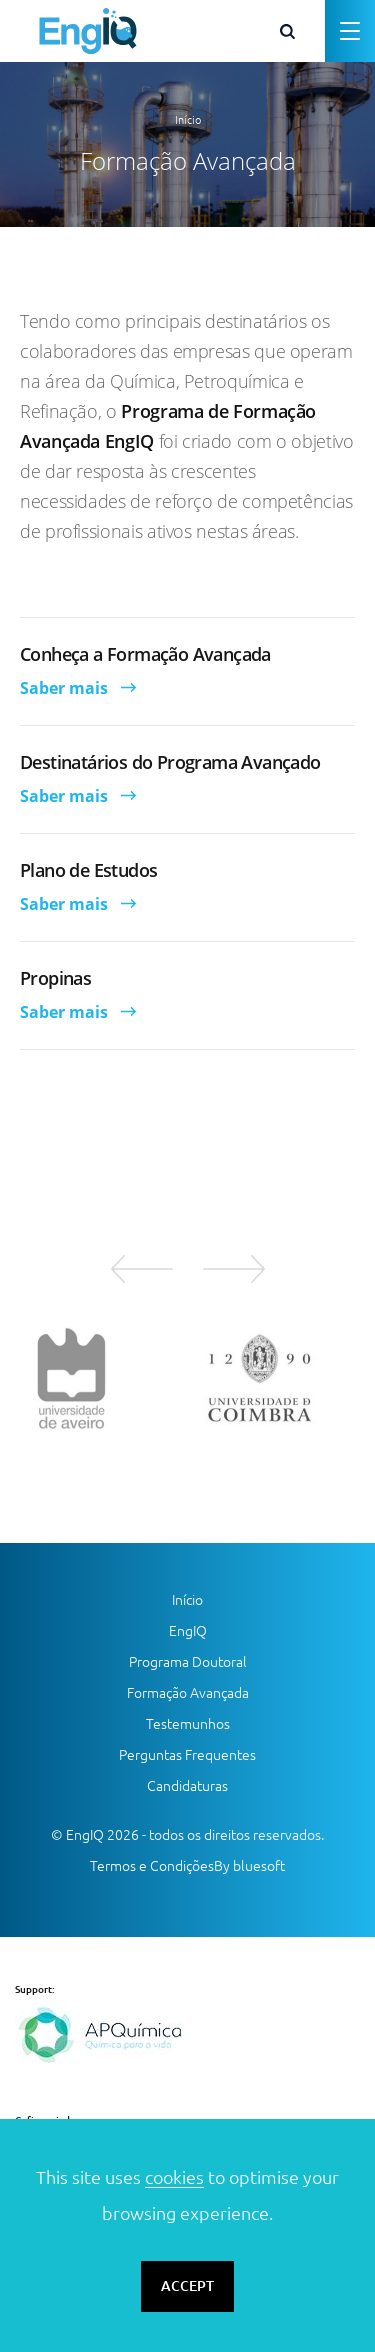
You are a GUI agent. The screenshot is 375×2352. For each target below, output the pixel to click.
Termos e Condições (152, 1866)
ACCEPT (187, 2286)
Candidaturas (187, 1786)
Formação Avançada (188, 1693)
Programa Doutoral (188, 1662)
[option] (94, 1378)
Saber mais (64, 688)
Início (188, 120)
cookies (174, 2177)
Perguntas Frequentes (187, 1755)
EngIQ (188, 1631)
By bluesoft (249, 1866)
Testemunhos (188, 1724)
